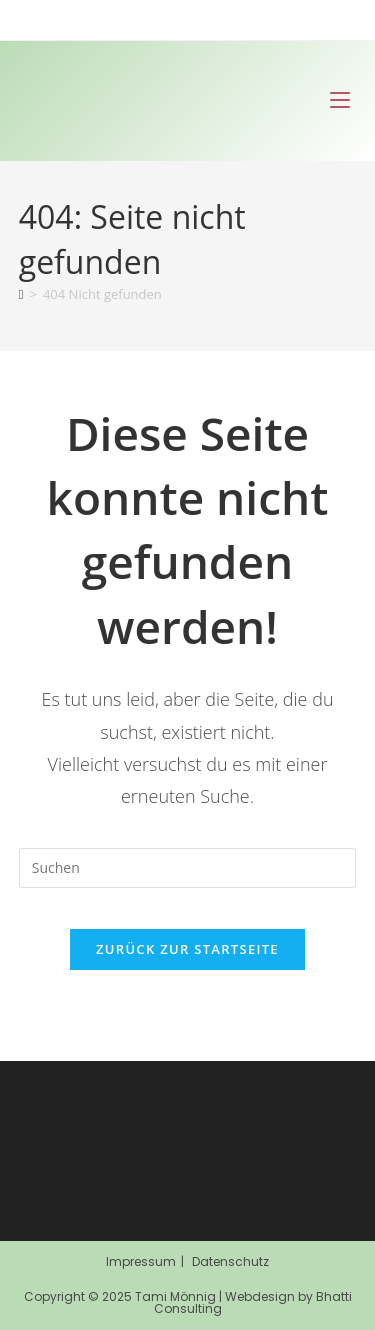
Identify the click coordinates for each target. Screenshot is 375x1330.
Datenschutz (230, 1261)
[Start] (21, 294)
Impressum (141, 1261)
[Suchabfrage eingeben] (188, 868)
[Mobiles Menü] (340, 100)
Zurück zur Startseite (187, 949)
